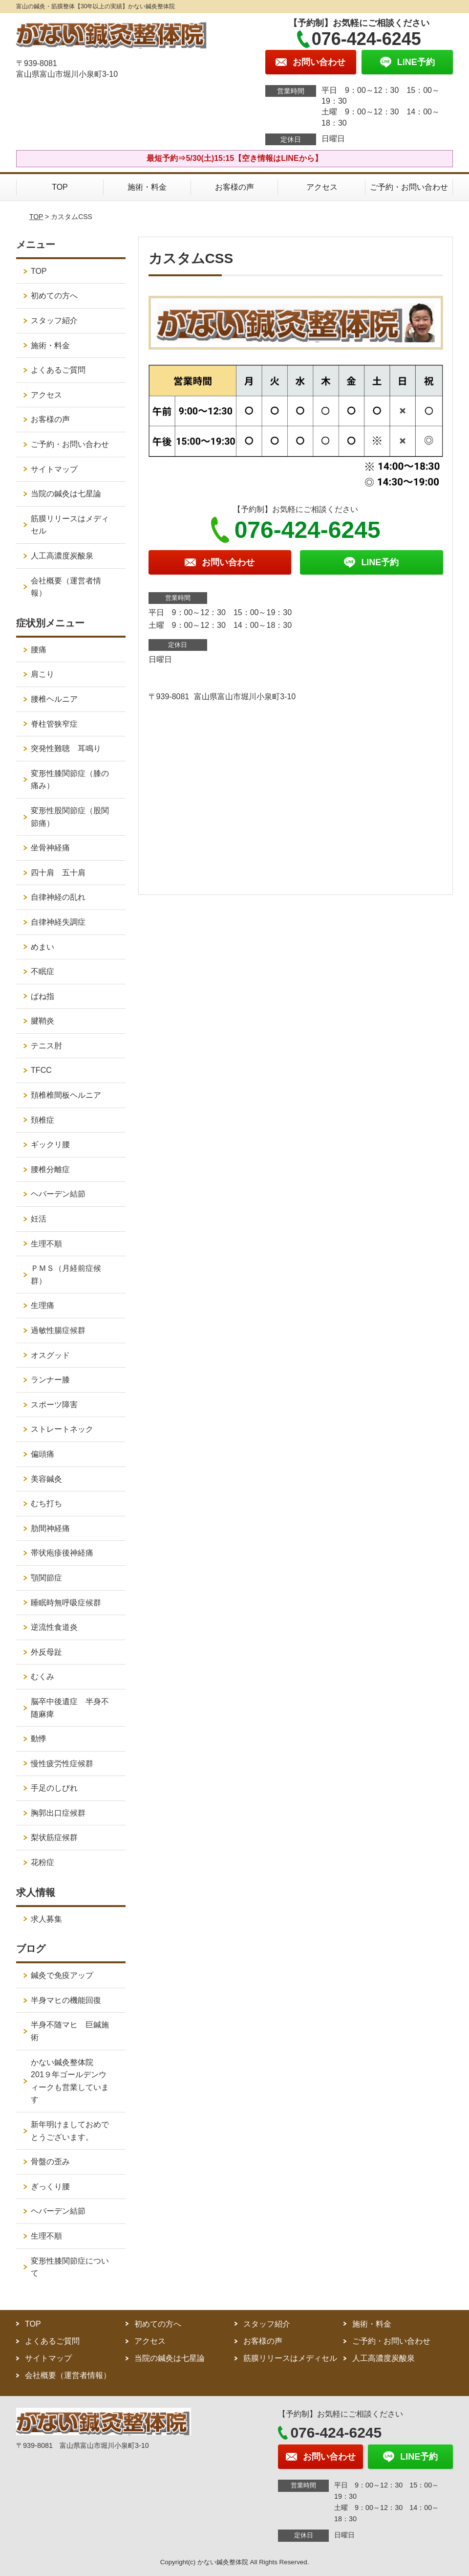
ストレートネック (62, 1429)
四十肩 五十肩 (58, 872)
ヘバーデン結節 (58, 1194)
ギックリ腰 (50, 1144)
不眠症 (42, 971)
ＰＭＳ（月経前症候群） (66, 1274)
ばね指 (42, 996)
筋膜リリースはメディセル (70, 524)
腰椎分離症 (50, 1169)
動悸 (38, 1738)
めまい (42, 947)
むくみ (42, 1676)
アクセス (322, 187)
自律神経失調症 (58, 922)
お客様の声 (234, 187)
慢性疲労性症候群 (62, 1763)
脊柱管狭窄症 (54, 724)
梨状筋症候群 (54, 1837)
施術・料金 (147, 187)
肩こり (42, 674)
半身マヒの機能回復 (70, 2000)
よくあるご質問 (58, 370)
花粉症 (42, 1862)
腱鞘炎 (42, 1021)
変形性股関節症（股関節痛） (70, 816)
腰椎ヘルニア (54, 699)
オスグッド (50, 1355)
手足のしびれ (54, 1788)
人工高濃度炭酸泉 (74, 556)
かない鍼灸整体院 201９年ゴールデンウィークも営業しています (70, 2081)
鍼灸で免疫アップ (62, 1975)
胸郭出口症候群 (58, 1813)
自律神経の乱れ (58, 897)
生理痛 (42, 1305)
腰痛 (38, 649)
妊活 (38, 1219)
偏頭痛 (42, 1454)
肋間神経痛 (50, 1528)
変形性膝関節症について (70, 2267)
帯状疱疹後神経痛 (62, 1553)
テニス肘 (46, 1046)
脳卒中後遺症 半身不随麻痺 (70, 1707)
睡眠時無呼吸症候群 (66, 1603)
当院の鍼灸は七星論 (66, 493)
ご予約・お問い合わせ (409, 187)
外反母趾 (46, 1652)
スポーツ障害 (54, 1404)
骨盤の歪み (50, 2161)
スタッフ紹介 (54, 320)
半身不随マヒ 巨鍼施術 (70, 2031)
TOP (60, 187)
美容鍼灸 (46, 1479)
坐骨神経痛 (50, 848)
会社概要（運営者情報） (66, 587)
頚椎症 (42, 1120)
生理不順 (46, 1244)
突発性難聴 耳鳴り (70, 748)
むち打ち (46, 1503)
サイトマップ (54, 469)
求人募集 (46, 1919)
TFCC (41, 1070)
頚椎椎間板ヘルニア (66, 1095)
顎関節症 (46, 1578)
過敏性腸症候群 (58, 1330)
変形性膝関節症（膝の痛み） (70, 779)
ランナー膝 (54, 1380)
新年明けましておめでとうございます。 (70, 2130)
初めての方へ (54, 295)
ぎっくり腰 (50, 2186)
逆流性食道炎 (54, 1627)
